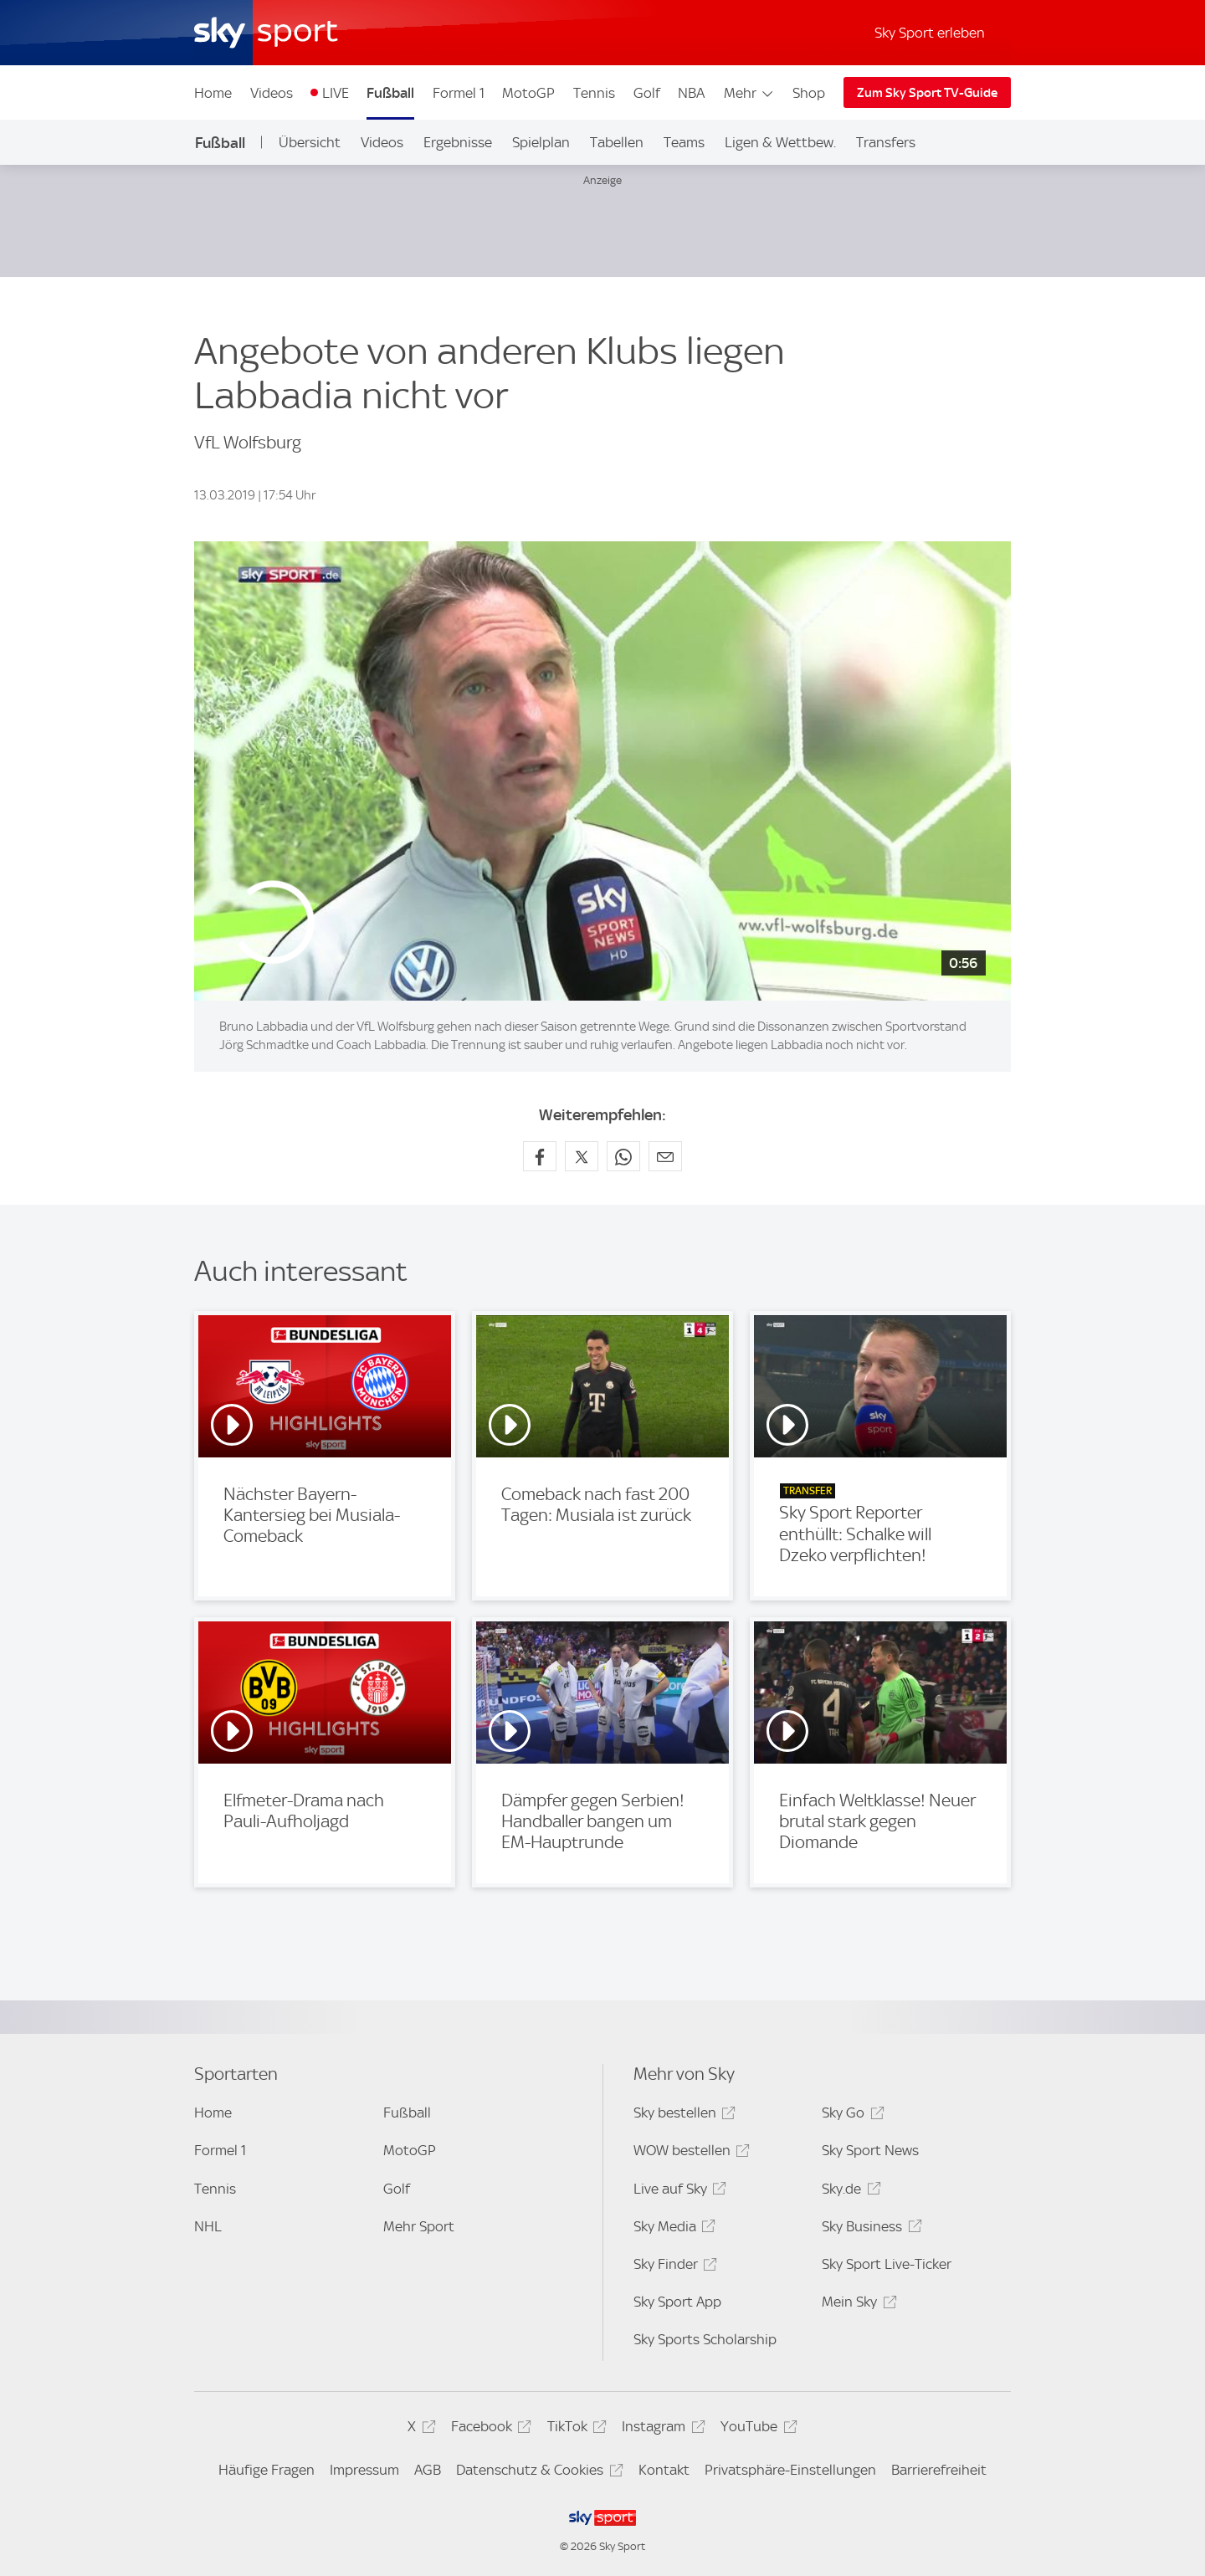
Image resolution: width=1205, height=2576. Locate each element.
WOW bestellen (689, 2153)
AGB (427, 2469)
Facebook (488, 2429)
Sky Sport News (870, 2150)
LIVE (335, 93)
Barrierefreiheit (939, 2469)
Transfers (885, 142)
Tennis (594, 93)
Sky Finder (672, 2267)
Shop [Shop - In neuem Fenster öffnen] (808, 93)
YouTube (756, 2429)
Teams (684, 142)
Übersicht (310, 142)
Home (213, 93)
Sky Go (850, 2115)
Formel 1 (459, 93)
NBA (691, 93)
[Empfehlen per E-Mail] (665, 1156)
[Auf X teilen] (581, 1156)
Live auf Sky (677, 2191)
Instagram (661, 2429)
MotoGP (528, 93)
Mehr (749, 93)
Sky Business (869, 2229)
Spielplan (541, 142)
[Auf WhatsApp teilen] (623, 1156)
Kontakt (664, 2469)
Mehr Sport (418, 2226)
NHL (208, 2226)
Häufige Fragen (266, 2469)
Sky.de (848, 2191)
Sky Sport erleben (929, 32)
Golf (646, 93)
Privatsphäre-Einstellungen (790, 2469)
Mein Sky (856, 2304)
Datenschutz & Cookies (537, 2472)
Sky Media (671, 2229)
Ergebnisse (457, 142)
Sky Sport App (677, 2301)
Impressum (364, 2469)
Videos (271, 93)
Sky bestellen (682, 2115)
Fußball (390, 93)
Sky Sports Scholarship (705, 2339)
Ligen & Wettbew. (780, 142)
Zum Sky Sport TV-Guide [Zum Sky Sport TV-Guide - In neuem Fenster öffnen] (927, 92)
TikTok (574, 2429)
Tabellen (617, 142)
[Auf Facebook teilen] (539, 1156)
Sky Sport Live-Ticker (886, 2264)
